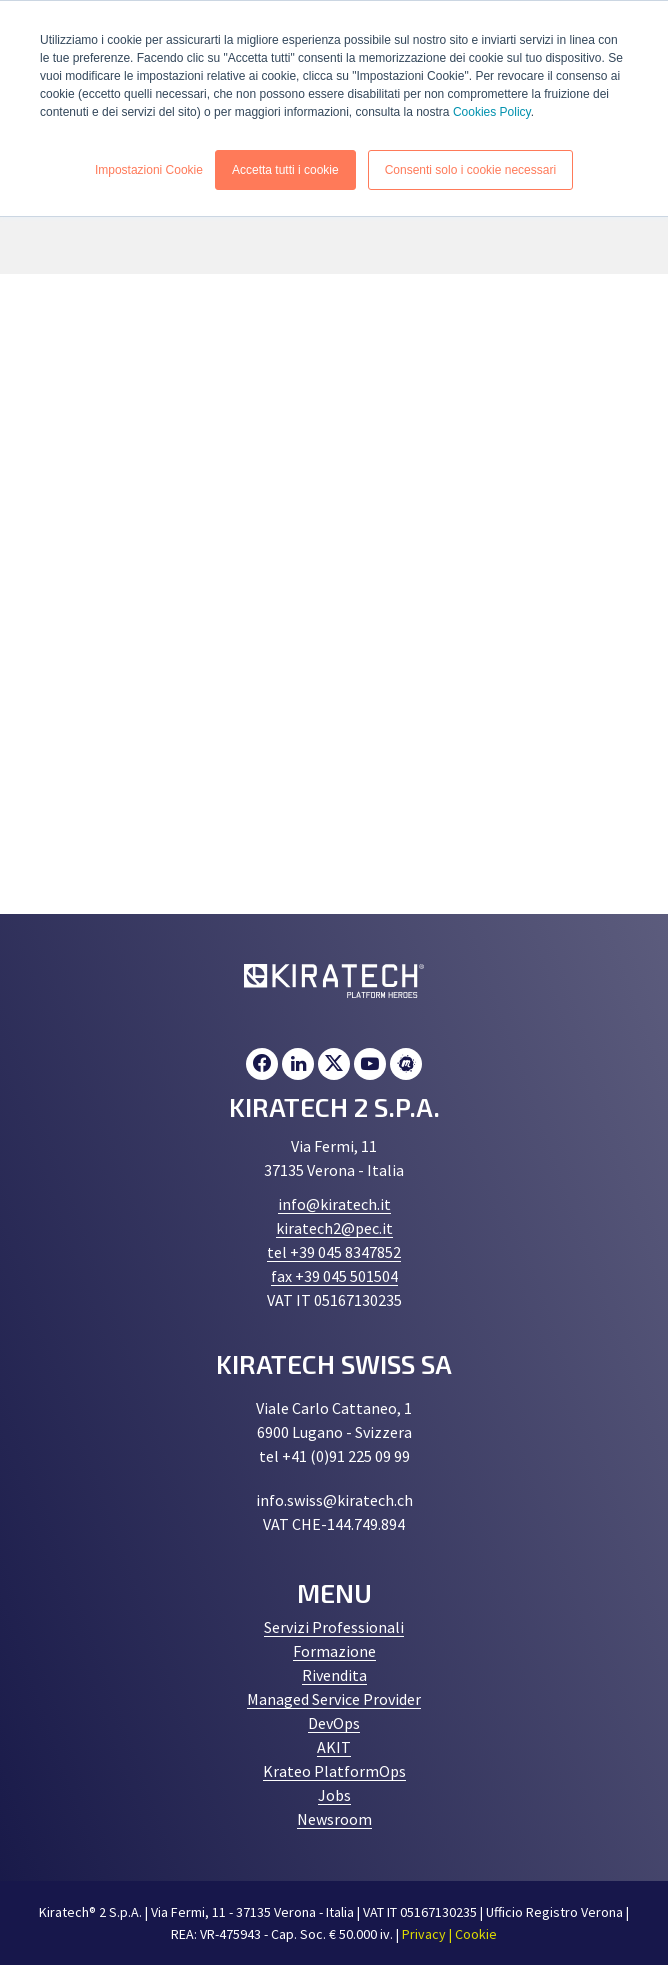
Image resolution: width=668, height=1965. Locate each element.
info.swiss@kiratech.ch (334, 1500)
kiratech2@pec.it (334, 1228)
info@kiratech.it (334, 1204)
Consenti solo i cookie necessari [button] (470, 169)
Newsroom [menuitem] (334, 1819)
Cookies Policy (492, 112)
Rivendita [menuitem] (334, 1675)
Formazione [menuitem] (334, 1651)
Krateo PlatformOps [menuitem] (334, 1771)
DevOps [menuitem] (334, 1723)
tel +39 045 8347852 (334, 1252)
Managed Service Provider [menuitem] (334, 1699)
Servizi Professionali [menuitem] (334, 1627)
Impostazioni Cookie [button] (149, 169)
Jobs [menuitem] (334, 1795)
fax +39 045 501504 (334, 1276)
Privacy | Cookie (449, 1934)
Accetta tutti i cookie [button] (285, 169)
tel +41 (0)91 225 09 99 (334, 1456)
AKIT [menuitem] (334, 1747)
